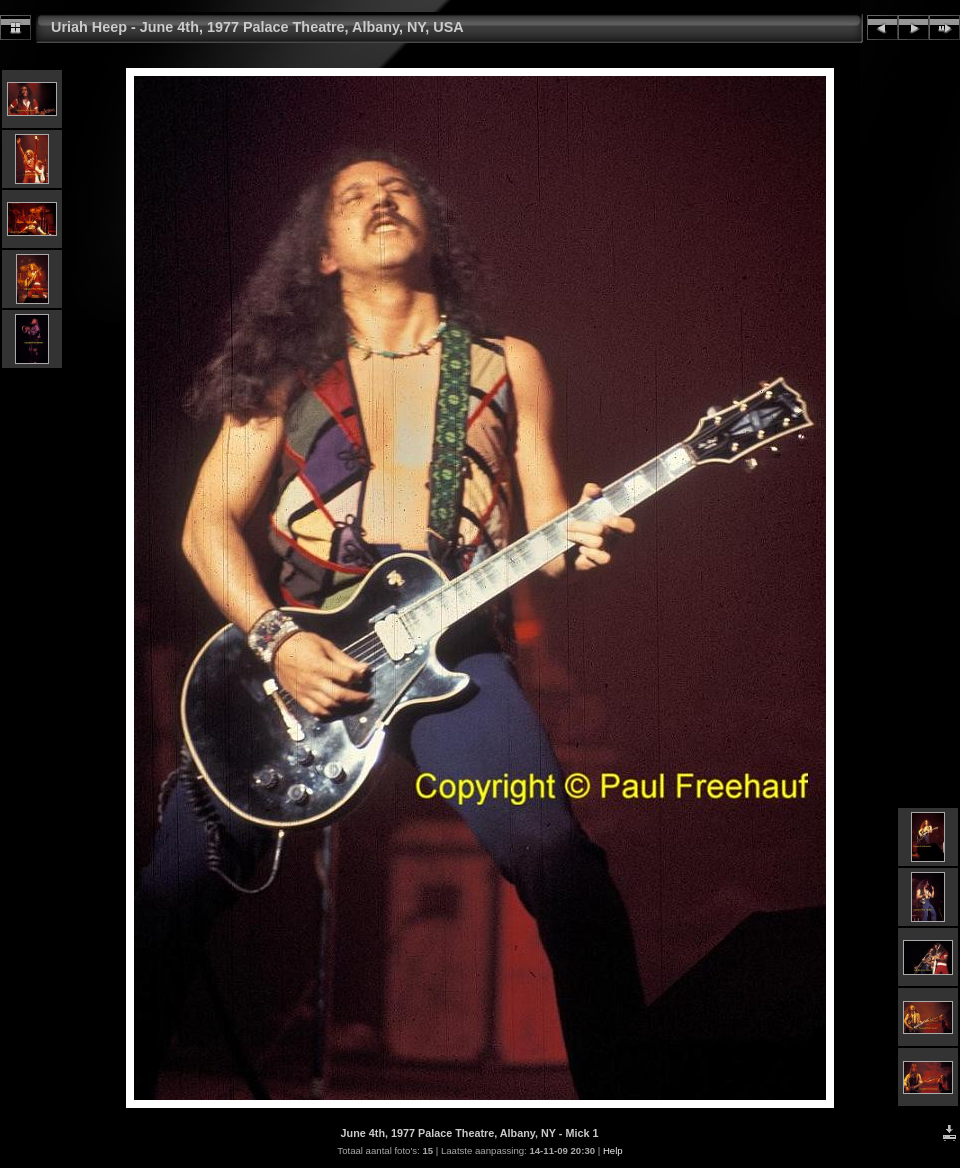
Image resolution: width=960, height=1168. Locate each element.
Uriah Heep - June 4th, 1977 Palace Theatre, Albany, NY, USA (257, 27)
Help (613, 1150)
